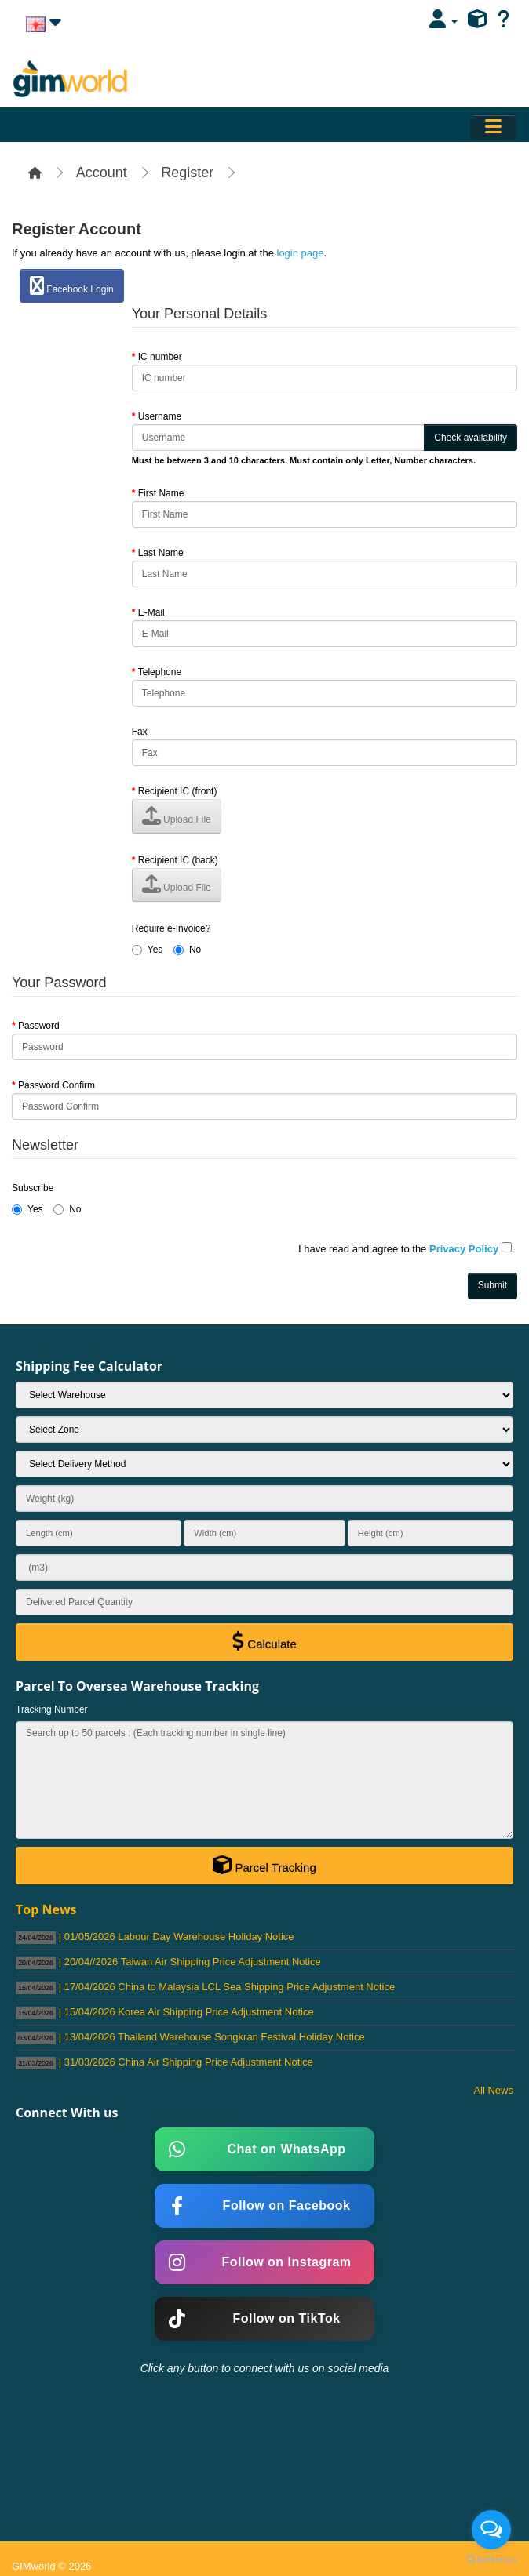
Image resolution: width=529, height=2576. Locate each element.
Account (101, 172)
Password (39, 1025)
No (187, 949)
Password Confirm (56, 1085)
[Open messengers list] (491, 2529)
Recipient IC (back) (178, 860)
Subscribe (32, 1188)
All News (493, 2090)
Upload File (176, 815)
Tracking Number (52, 1709)
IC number (160, 356)
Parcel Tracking (264, 1864)
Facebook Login (72, 285)
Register (187, 172)
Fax (140, 731)
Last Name (161, 552)
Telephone (159, 672)
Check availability (470, 437)
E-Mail (151, 612)
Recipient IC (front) (177, 791)
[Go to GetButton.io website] (491, 2560)
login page (300, 253)
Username (159, 416)
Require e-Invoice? (171, 928)
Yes (147, 949)
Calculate (264, 1641)
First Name (161, 493)
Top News (46, 1909)
